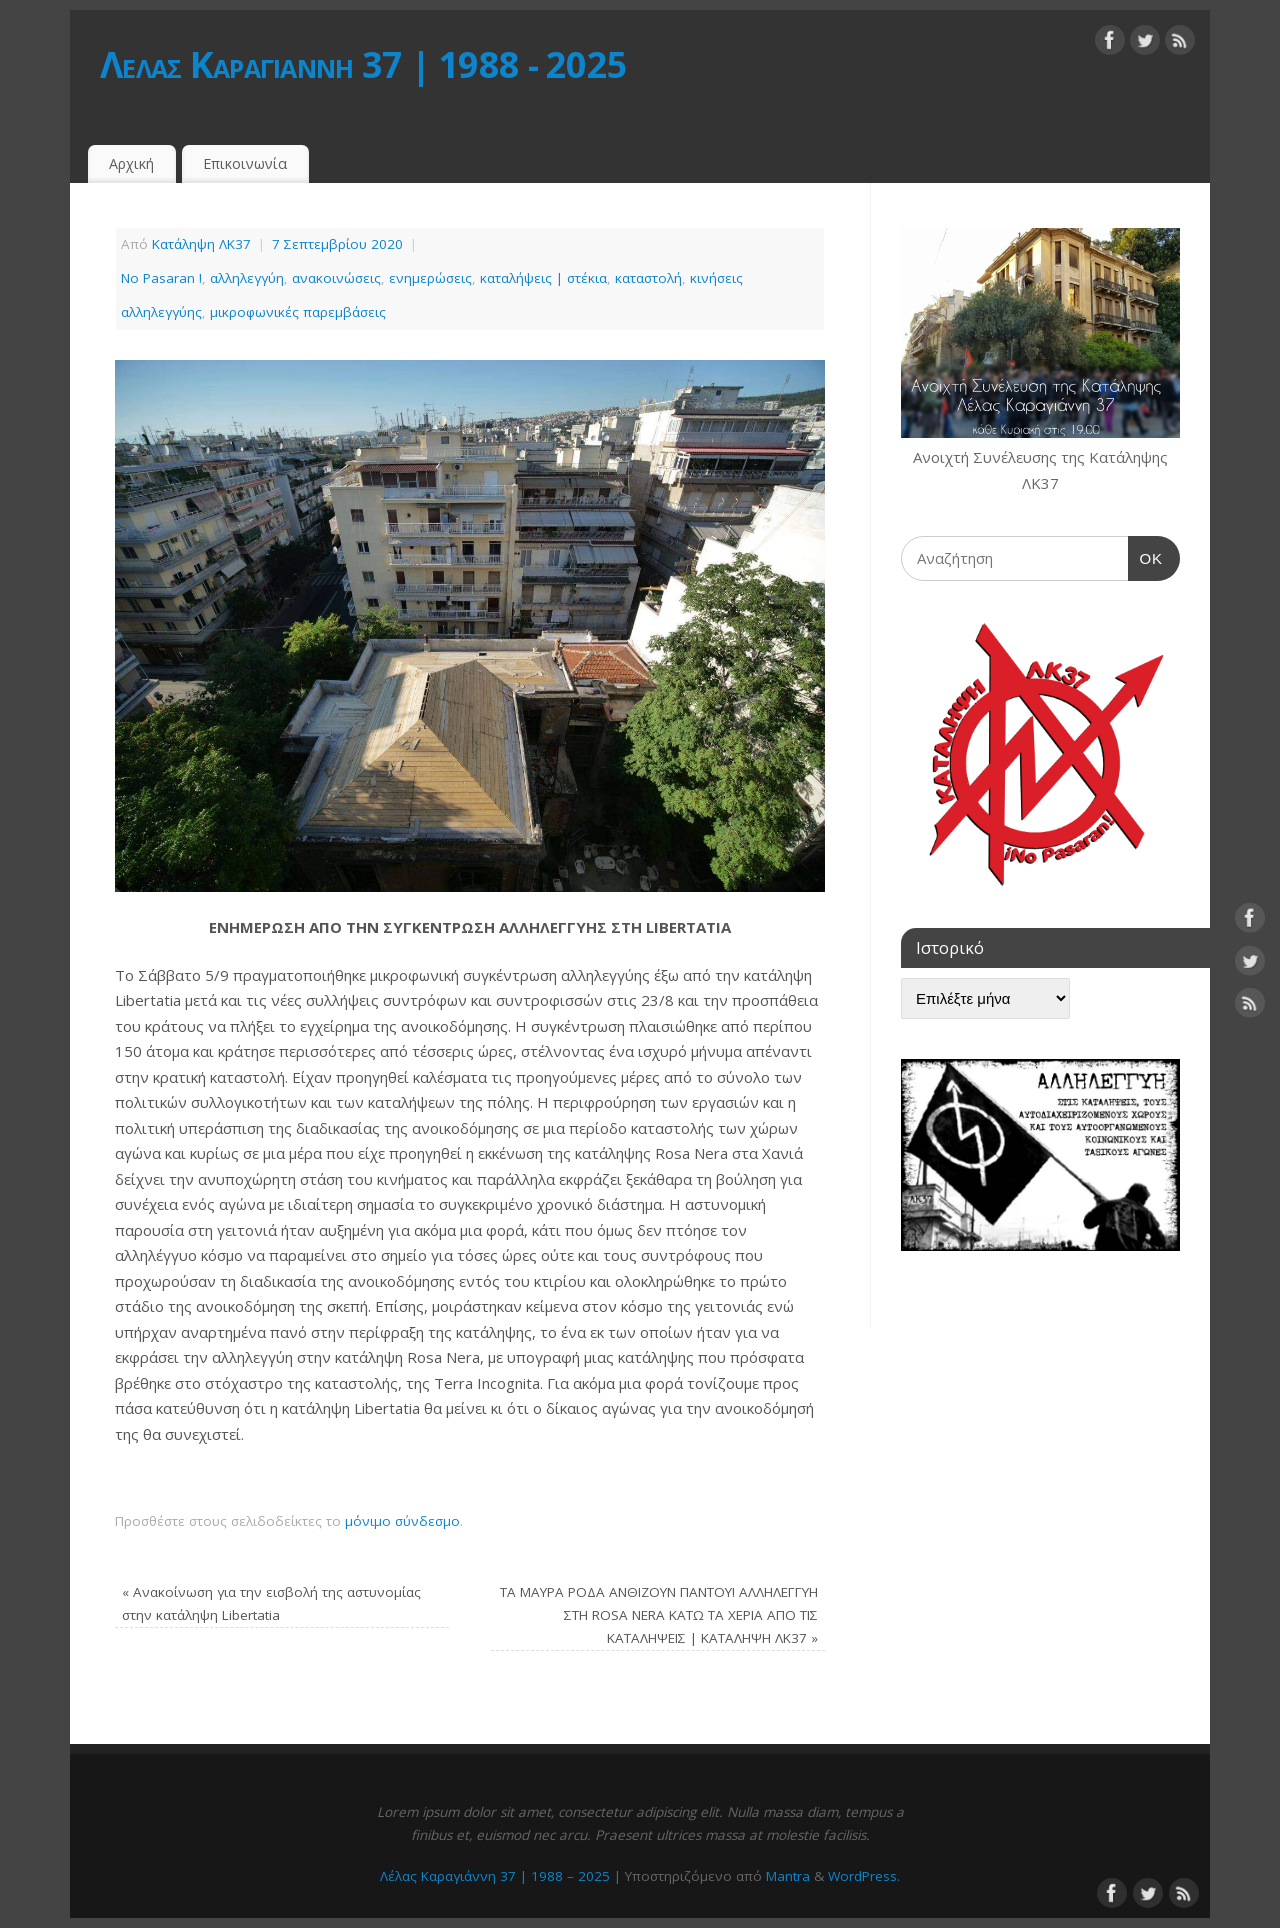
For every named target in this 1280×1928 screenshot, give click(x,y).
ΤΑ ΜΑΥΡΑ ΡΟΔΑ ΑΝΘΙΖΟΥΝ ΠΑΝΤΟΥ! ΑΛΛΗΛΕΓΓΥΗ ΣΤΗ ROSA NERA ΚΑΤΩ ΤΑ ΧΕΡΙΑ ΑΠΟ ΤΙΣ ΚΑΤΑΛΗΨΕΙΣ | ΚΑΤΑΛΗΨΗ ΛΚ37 (659, 1615)
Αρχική (131, 163)
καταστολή (648, 278)
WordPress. (864, 1876)
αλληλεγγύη (247, 278)
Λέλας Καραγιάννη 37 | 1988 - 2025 (363, 64)
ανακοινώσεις (336, 278)
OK (1146, 556)
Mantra (788, 1876)
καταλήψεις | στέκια (543, 278)
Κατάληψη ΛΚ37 (201, 244)
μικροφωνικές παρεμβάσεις (298, 312)
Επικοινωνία (245, 163)
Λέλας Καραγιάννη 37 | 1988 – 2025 (495, 1876)
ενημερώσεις (430, 278)
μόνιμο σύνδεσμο (402, 1521)
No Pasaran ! (161, 278)
